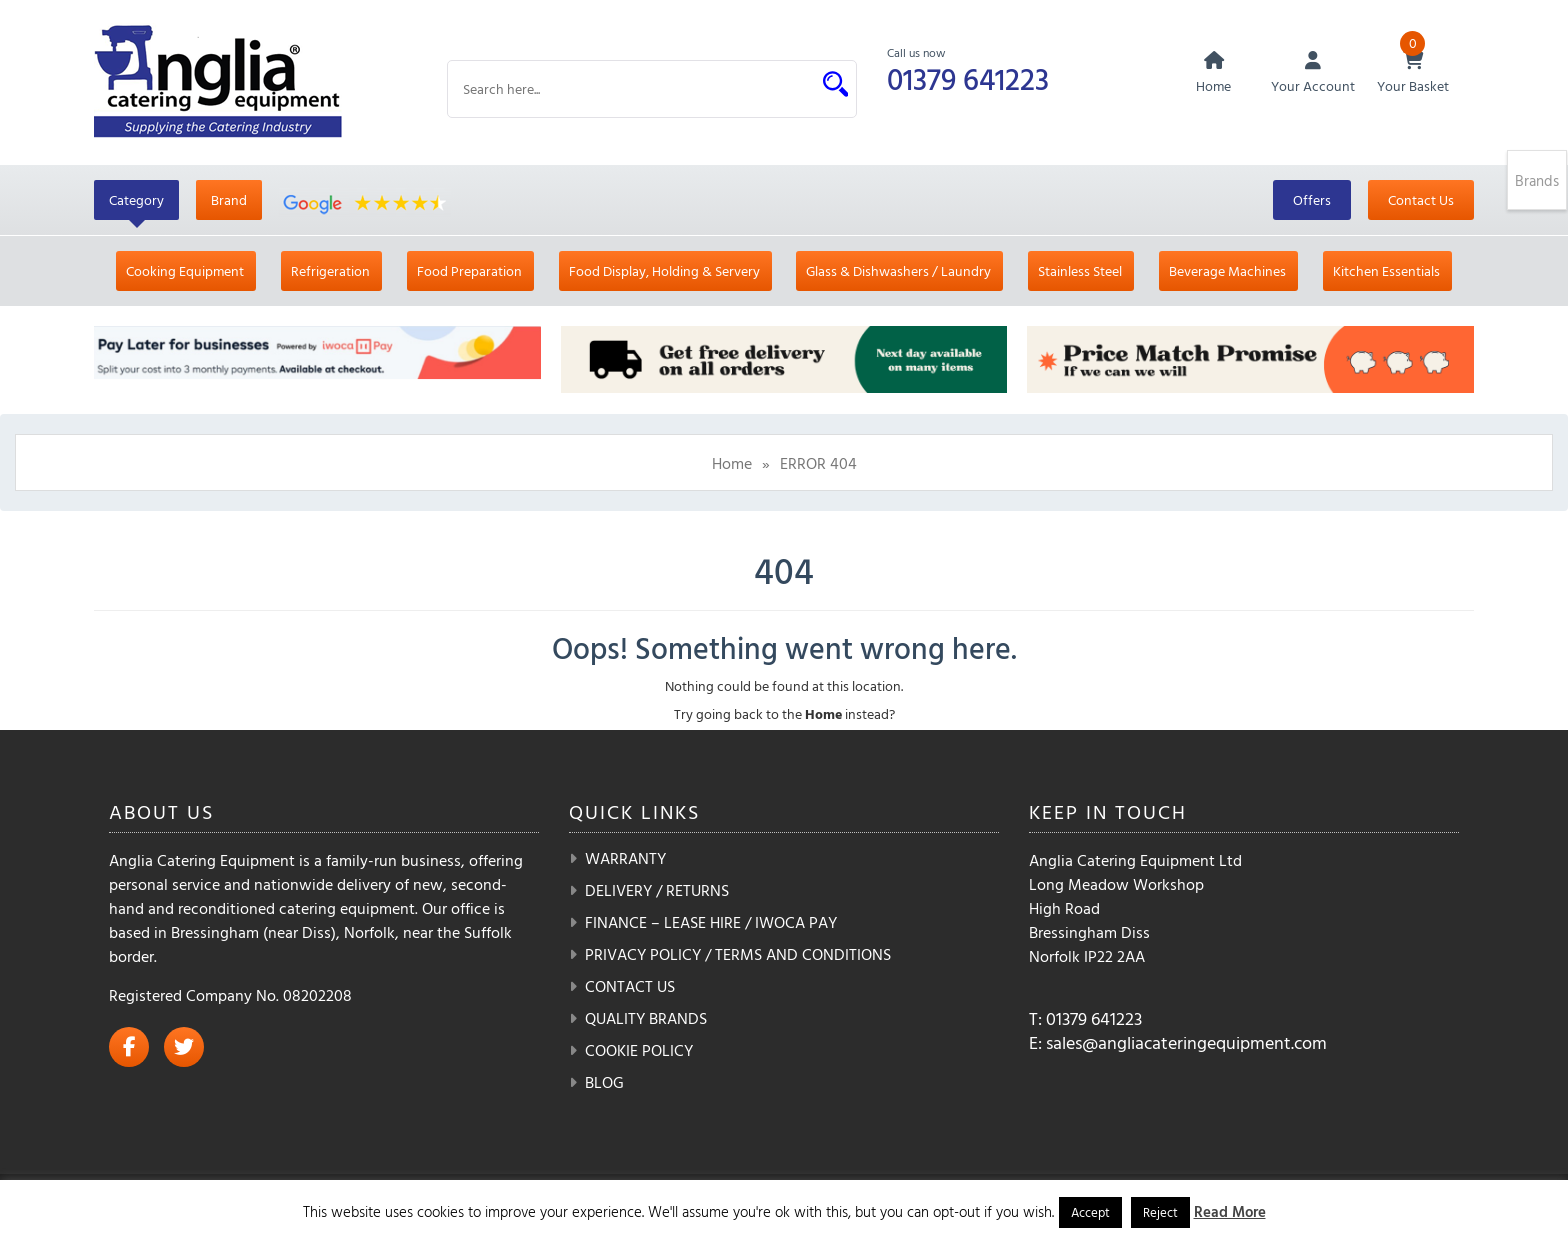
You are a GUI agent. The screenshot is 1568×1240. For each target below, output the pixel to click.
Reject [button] (1160, 1212)
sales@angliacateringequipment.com (1186, 1042)
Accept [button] (1090, 1212)
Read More (1230, 1211)
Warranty (625, 858)
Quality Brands (646, 1018)
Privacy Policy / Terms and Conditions (738, 954)
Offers (1312, 199)
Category (136, 199)
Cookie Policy (639, 1050)
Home (732, 463)
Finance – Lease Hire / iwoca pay (711, 922)
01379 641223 (968, 78)
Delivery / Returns (657, 890)
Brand (229, 199)
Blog (604, 1082)
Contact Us (1421, 199)
